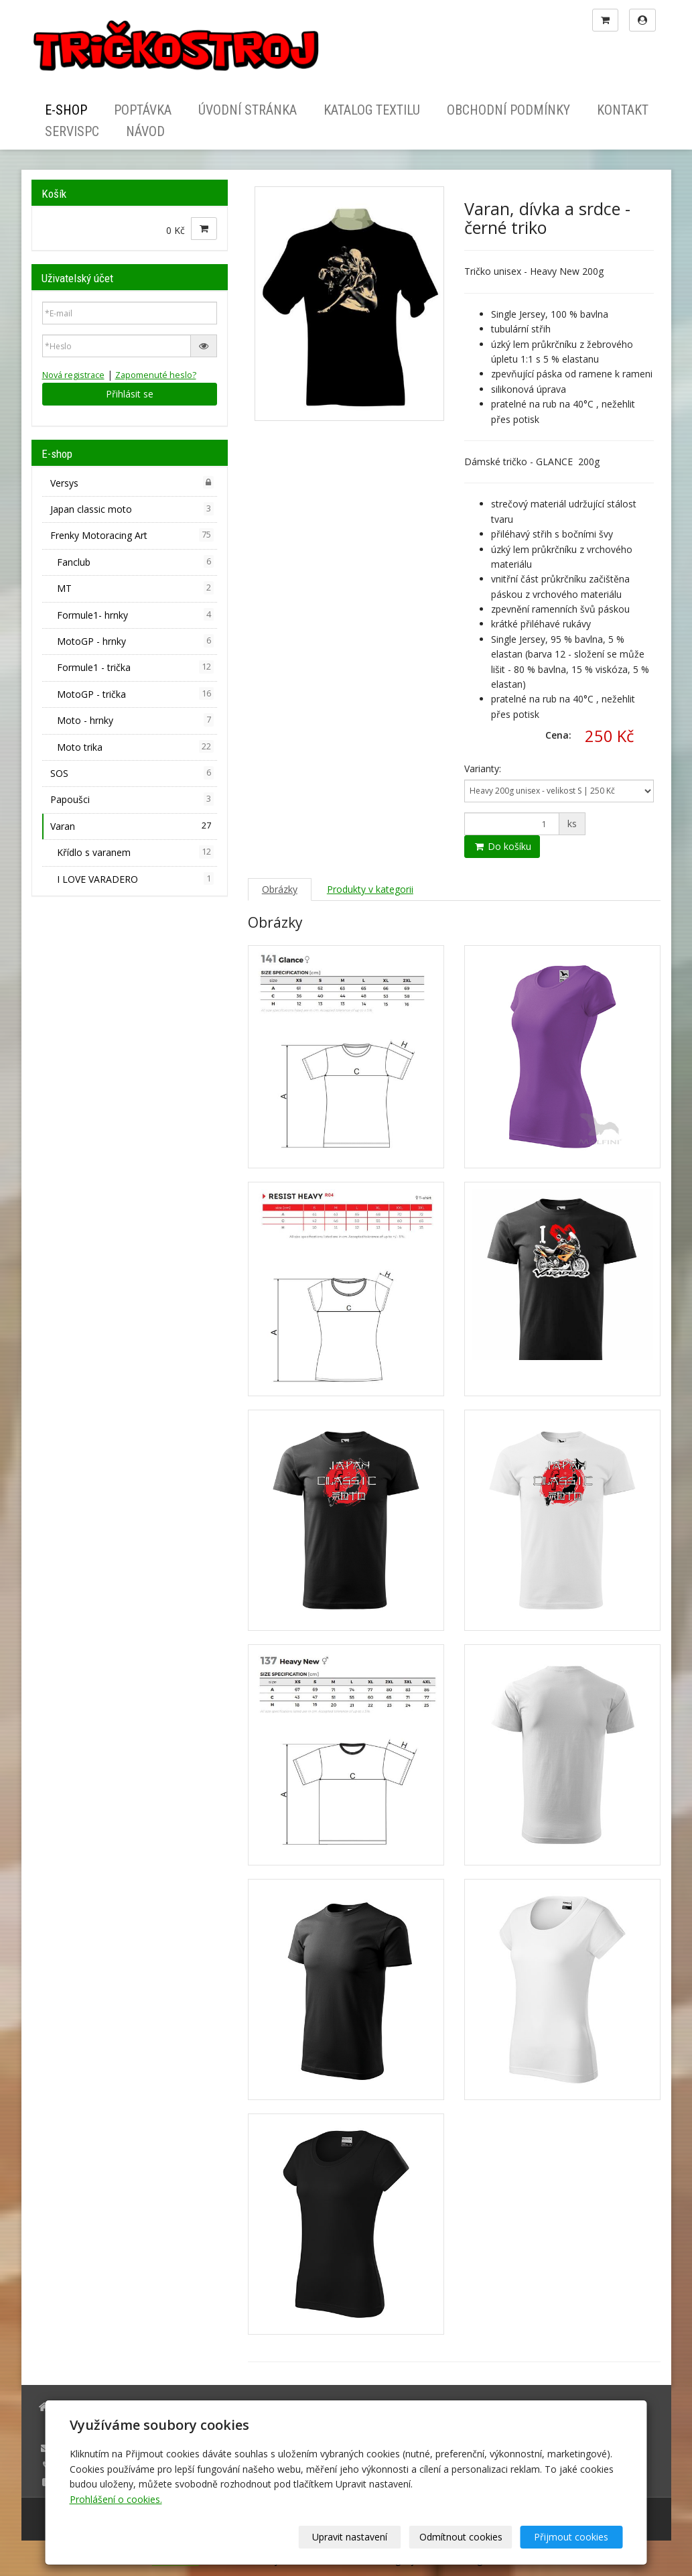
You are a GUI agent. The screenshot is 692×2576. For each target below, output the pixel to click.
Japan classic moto (132, 508)
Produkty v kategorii (370, 889)
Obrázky (279, 889)
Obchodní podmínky (508, 110)
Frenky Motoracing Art (132, 535)
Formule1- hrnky (135, 614)
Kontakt (622, 110)
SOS (132, 773)
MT (135, 588)
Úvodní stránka (247, 110)
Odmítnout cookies (460, 2536)
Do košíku (502, 846)
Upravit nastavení (350, 2536)
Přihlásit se (129, 393)
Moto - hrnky (135, 720)
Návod (145, 131)
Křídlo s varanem (135, 852)
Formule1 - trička (135, 667)
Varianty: (482, 768)
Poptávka (142, 110)
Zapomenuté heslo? (155, 375)
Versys (132, 482)
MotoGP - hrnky (135, 641)
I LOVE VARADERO (135, 878)
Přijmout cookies (572, 2536)
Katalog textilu (372, 110)
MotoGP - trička (135, 693)
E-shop (66, 110)
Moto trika (135, 746)
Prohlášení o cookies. (116, 2499)
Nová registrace (73, 375)
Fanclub (135, 561)
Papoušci (132, 799)
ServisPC (72, 131)
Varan (132, 826)
